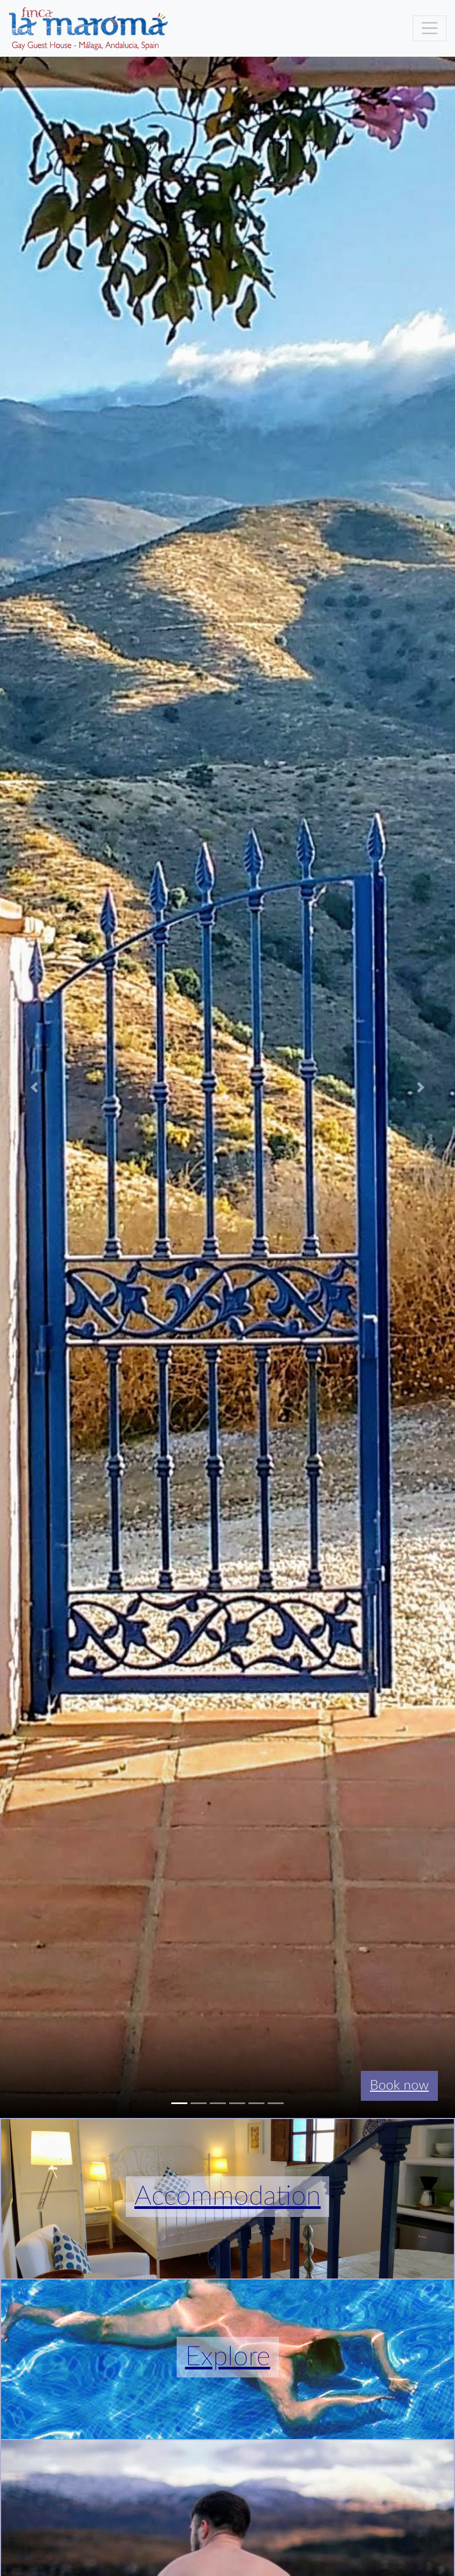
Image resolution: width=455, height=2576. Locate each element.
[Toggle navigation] (430, 28)
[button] (34, 1087)
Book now (399, 2085)
